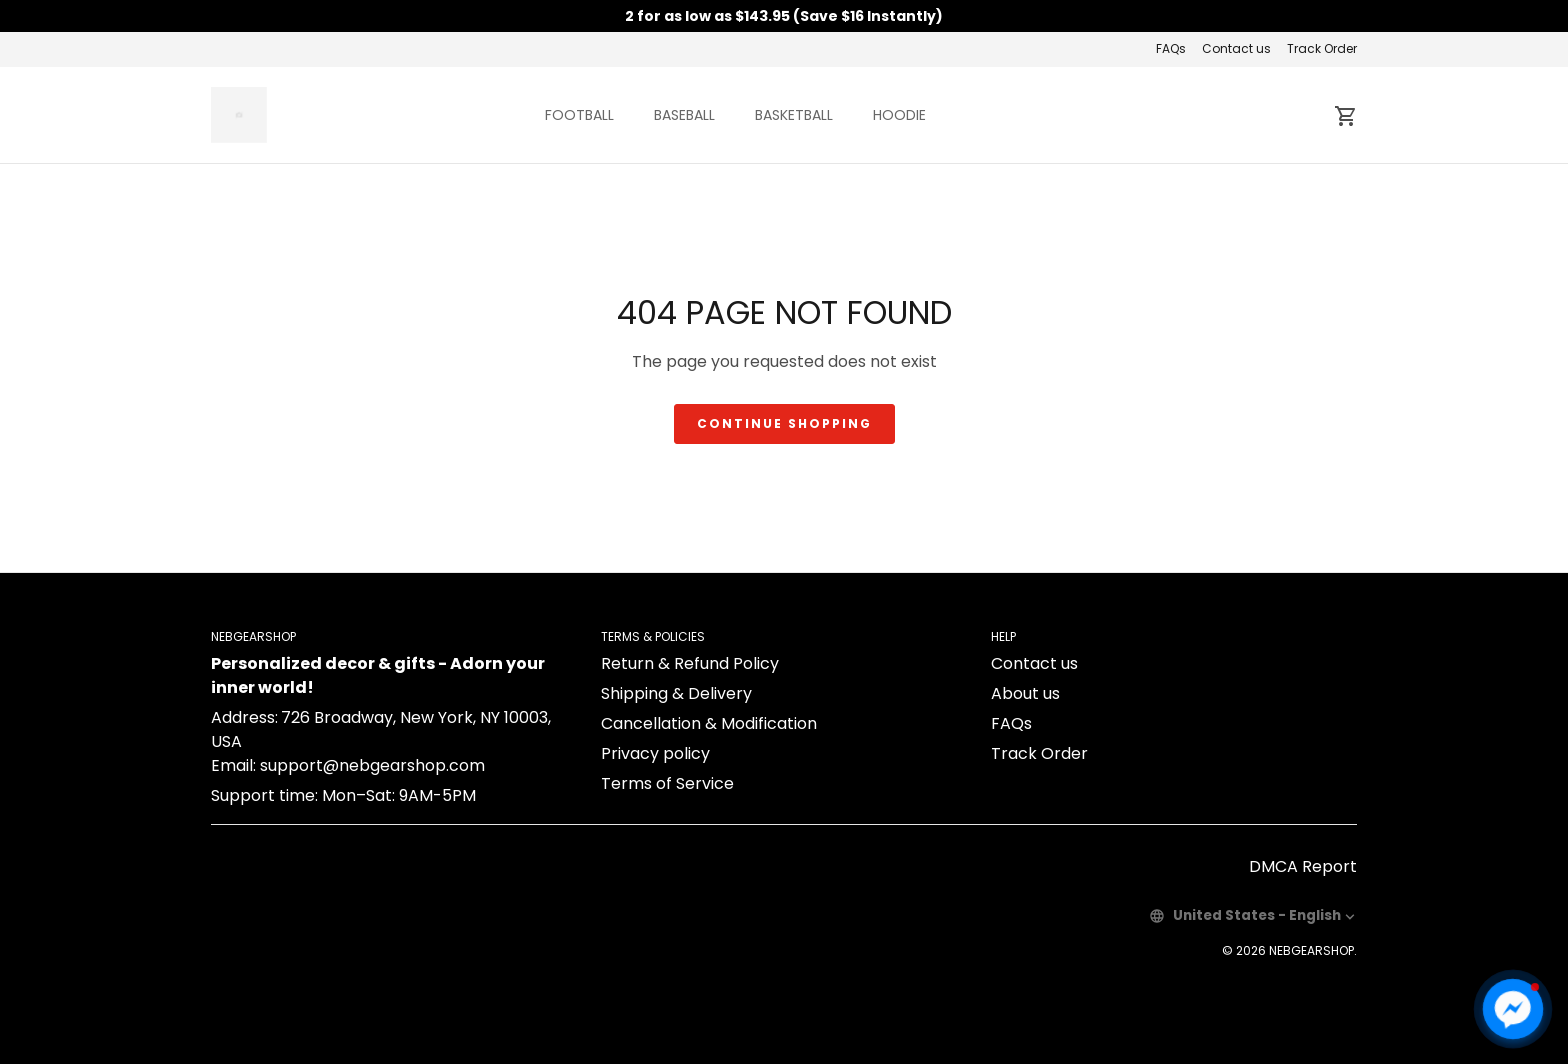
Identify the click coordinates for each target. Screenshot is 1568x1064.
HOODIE (899, 115)
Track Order (1322, 48)
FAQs (1171, 48)
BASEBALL (684, 115)
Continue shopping (784, 423)
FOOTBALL (579, 115)
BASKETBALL (794, 115)
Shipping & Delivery (676, 693)
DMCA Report (1303, 866)
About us (1025, 693)
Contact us (1236, 48)
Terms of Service (667, 783)
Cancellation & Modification (709, 723)
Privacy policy (655, 753)
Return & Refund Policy (690, 663)
